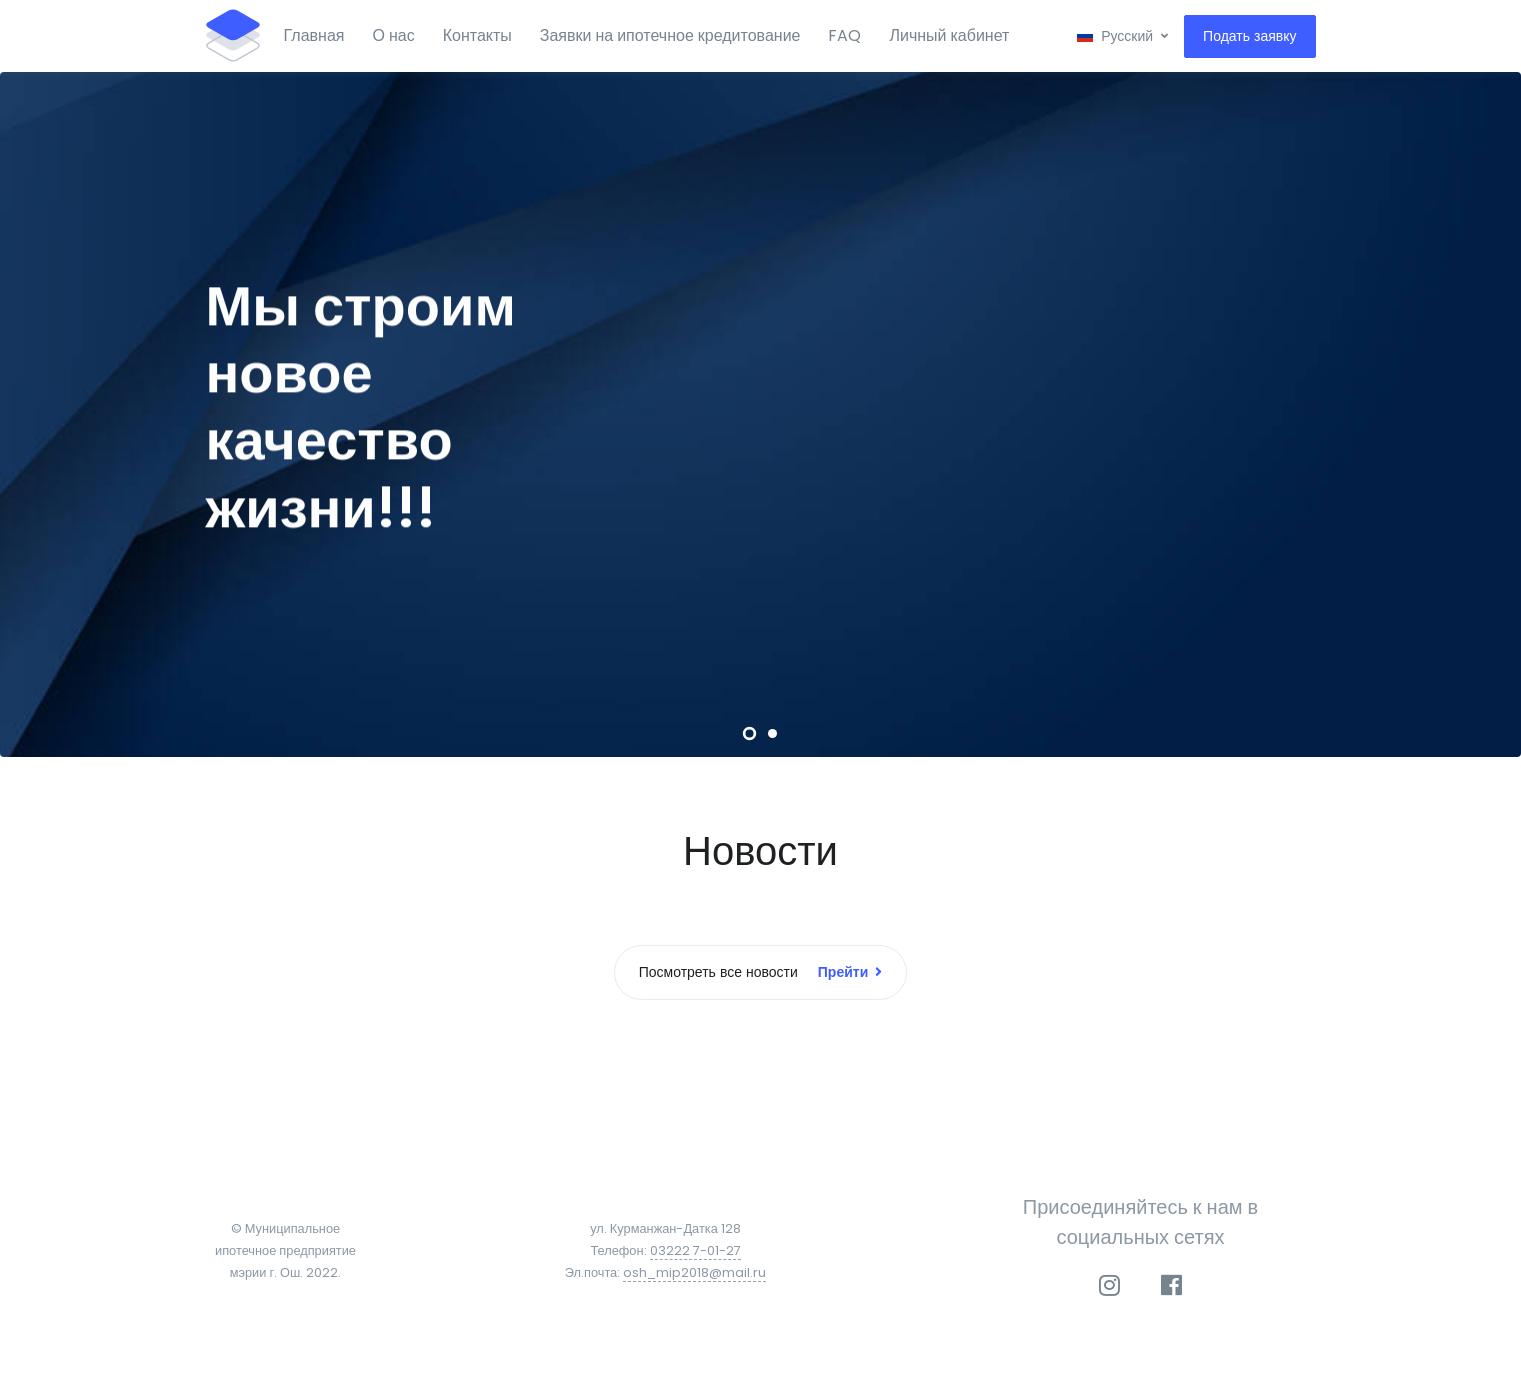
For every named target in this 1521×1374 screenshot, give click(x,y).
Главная (314, 35)
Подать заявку (1249, 36)
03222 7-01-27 (695, 1250)
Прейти (850, 972)
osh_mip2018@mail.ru (694, 1272)
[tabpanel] (760, 414)
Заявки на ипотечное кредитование (670, 35)
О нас (393, 35)
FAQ (844, 35)
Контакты (477, 35)
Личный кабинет (949, 35)
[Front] (233, 35)
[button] (1122, 36)
